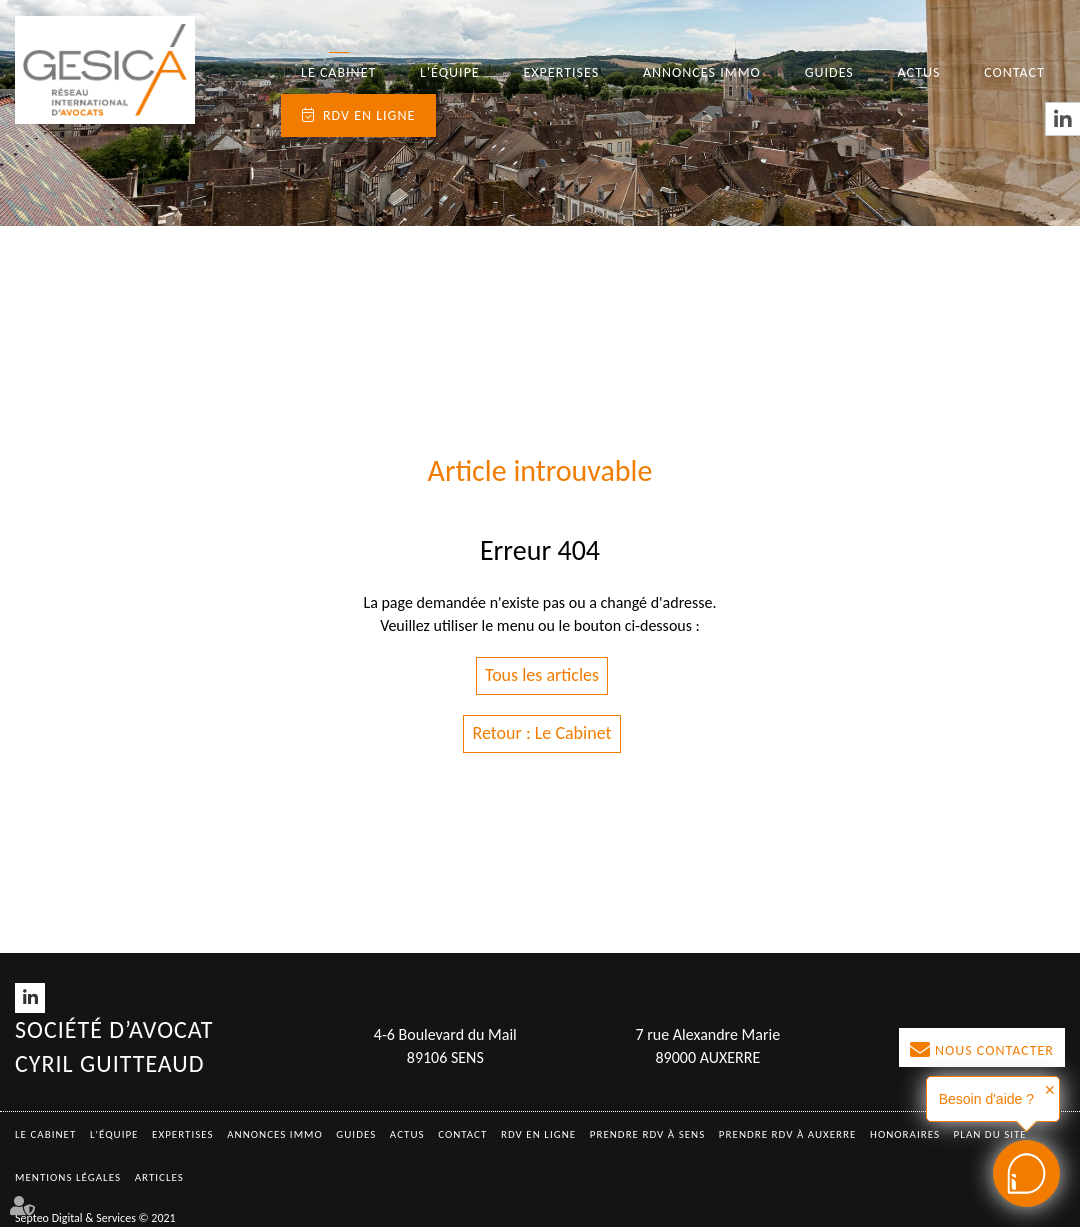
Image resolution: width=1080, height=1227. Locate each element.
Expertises (562, 72)
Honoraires (905, 1134)
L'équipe (450, 72)
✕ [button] (1050, 1090)
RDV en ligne (369, 115)
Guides (829, 72)
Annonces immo (702, 72)
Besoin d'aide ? (986, 1099)
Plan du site (990, 1134)
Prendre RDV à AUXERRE (788, 1134)
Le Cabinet (338, 72)
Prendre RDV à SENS (648, 1134)
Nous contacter (994, 1050)
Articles (159, 1177)
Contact (1014, 72)
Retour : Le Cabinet (541, 733)
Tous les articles (542, 675)
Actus (919, 72)
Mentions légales (68, 1177)
